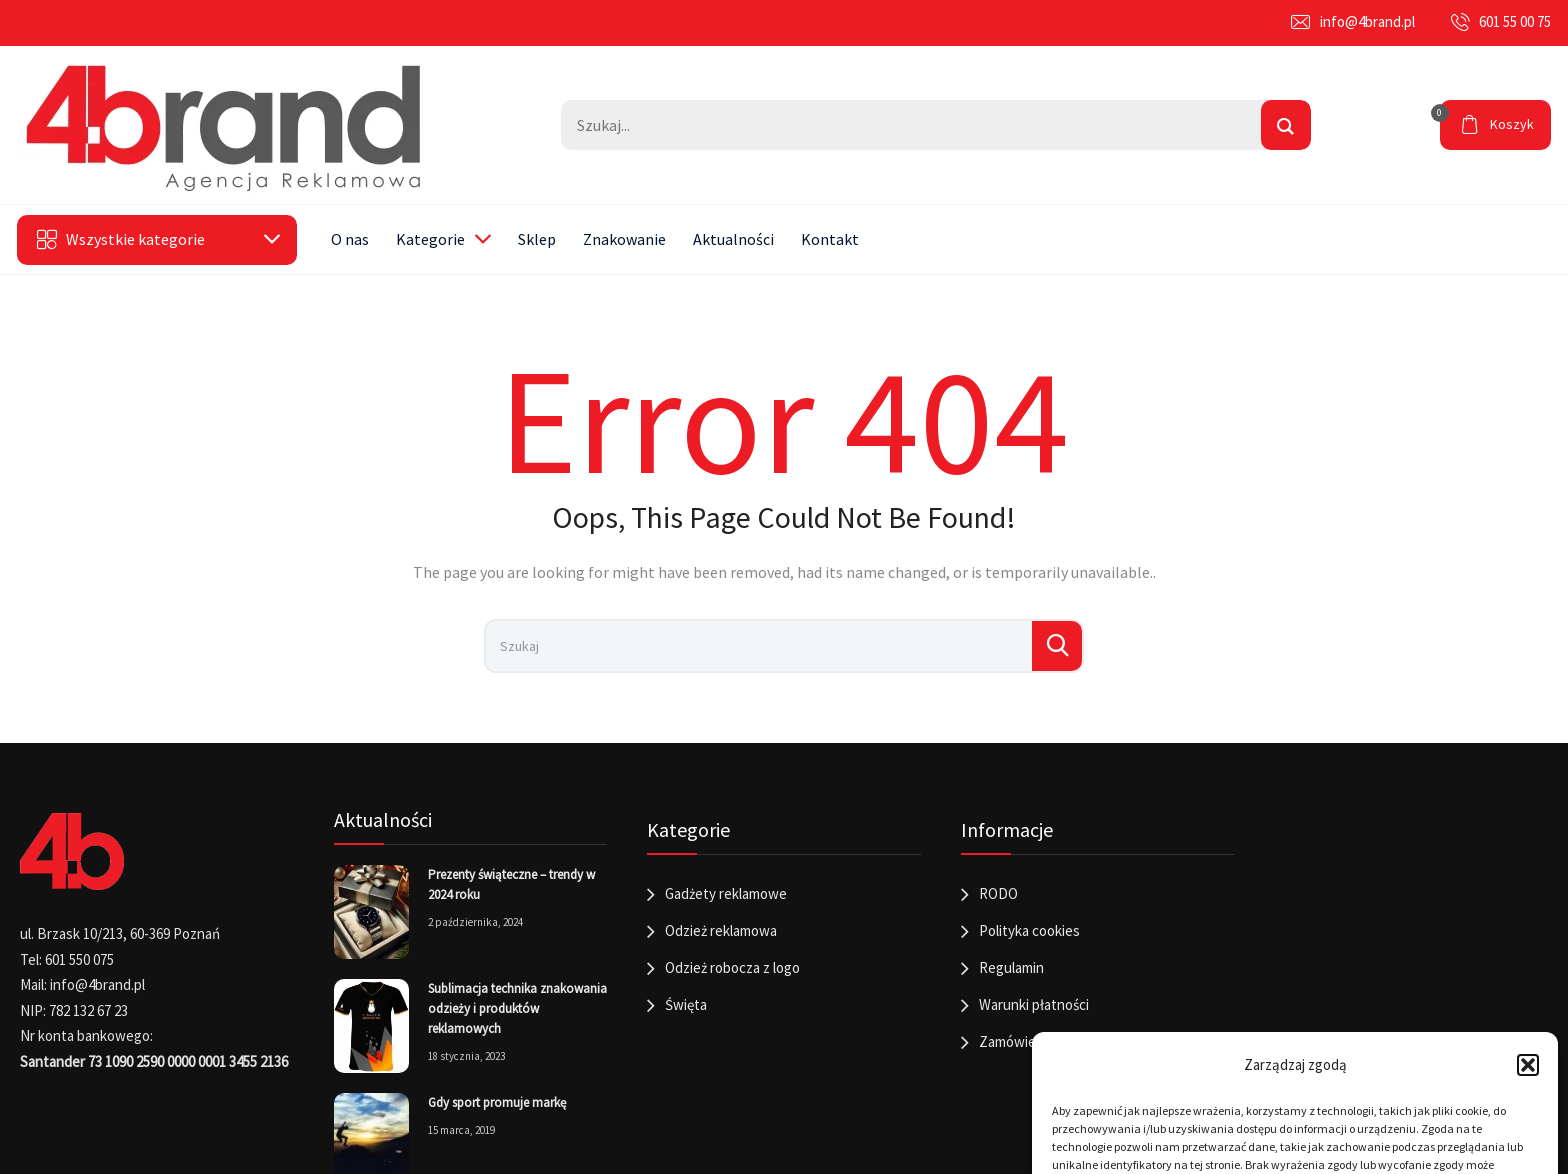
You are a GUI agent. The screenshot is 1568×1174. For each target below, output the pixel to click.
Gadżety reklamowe (726, 893)
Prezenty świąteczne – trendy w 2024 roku (511, 884)
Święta (686, 1004)
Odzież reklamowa (721, 930)
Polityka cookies (1029, 930)
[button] (1528, 1065)
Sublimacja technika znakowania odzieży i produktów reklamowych (517, 1008)
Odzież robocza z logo (732, 967)
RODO (998, 893)
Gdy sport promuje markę (497, 1102)
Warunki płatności (1034, 1004)
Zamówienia (1016, 1041)
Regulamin (1011, 967)
